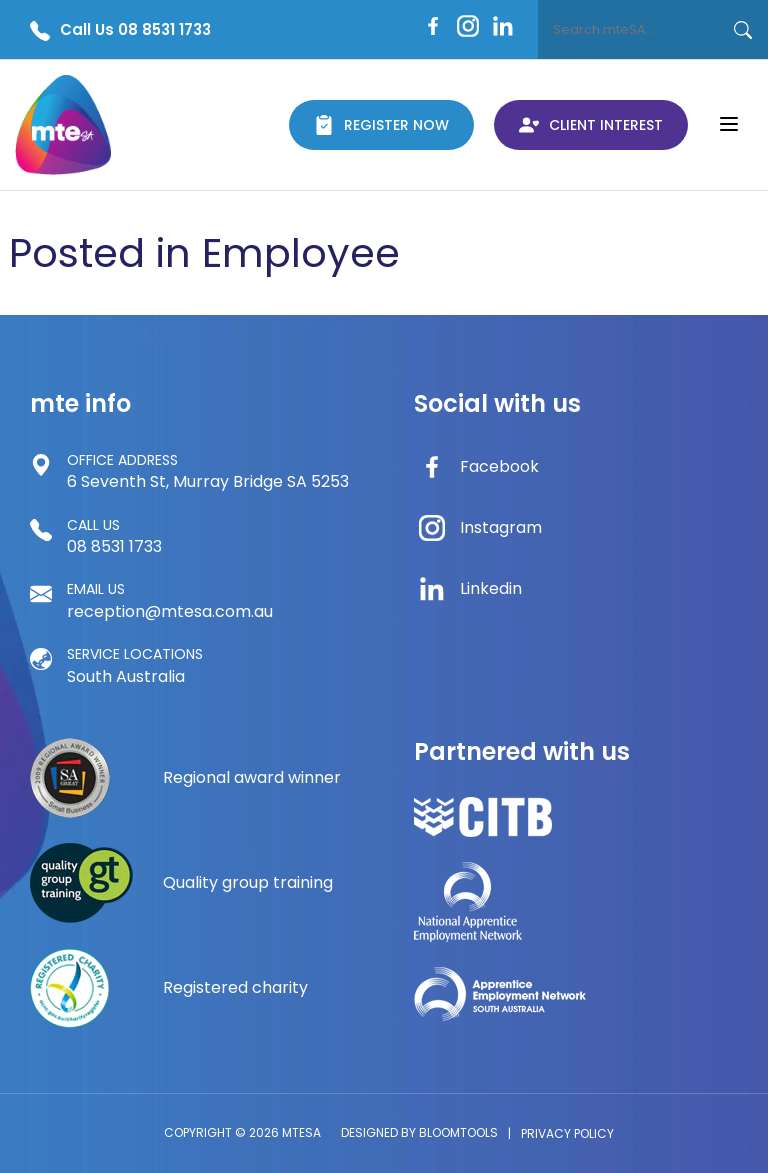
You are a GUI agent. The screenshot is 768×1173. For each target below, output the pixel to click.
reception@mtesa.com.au (170, 600)
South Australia (135, 665)
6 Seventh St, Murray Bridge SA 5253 (208, 471)
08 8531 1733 (114, 536)
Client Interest (591, 125)
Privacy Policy (567, 1133)
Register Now (381, 125)
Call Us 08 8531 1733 (120, 30)
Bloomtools (458, 1132)
